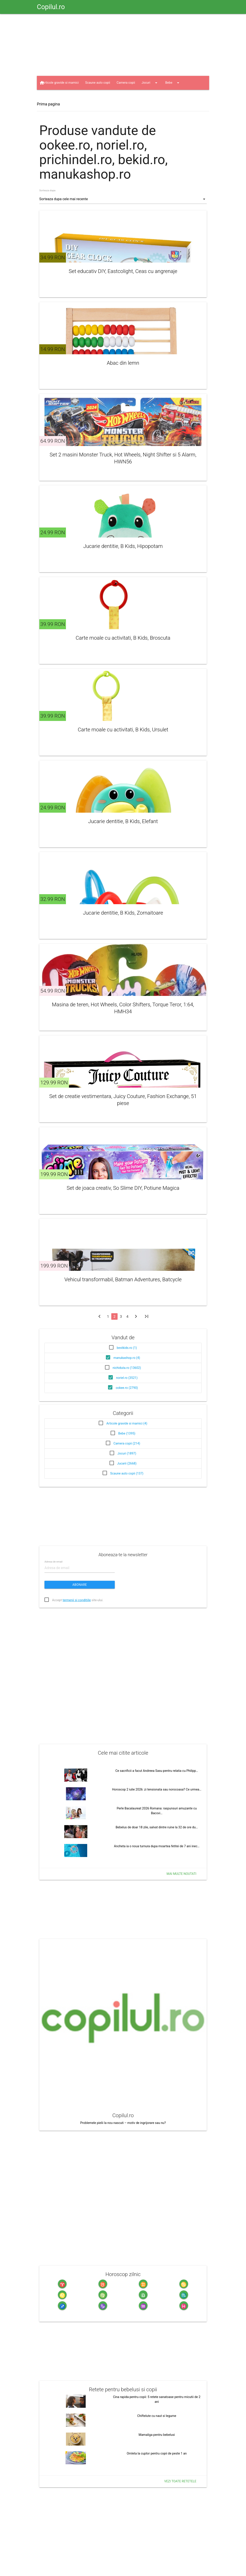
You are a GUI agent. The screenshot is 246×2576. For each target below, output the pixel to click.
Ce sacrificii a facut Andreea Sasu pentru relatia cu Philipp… (156, 1771)
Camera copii (126, 83)
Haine (75, 97)
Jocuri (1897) (126, 1453)
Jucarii (51, 97)
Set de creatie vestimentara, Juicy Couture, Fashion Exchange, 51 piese (123, 1099)
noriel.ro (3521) (127, 1378)
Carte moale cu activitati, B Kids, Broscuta (123, 638)
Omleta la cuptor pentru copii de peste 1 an (157, 2453)
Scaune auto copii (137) (126, 1473)
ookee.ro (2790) (127, 1388)
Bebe (173, 83)
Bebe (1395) (126, 1433)
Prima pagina (48, 104)
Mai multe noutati (181, 1874)
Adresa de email (53, 1561)
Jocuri (150, 83)
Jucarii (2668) (127, 1463)
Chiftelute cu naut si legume (156, 2416)
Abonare (79, 1584)
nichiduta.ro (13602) (127, 1368)
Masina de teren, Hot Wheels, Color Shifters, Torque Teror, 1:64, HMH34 (123, 1008)
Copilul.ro (51, 7)
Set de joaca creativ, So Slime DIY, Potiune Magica (123, 1188)
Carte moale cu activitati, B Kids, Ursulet (123, 730)
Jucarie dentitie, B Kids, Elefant (123, 821)
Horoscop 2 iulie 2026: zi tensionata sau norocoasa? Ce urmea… (157, 1789)
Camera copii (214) (126, 1443)
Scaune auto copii (97, 83)
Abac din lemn (123, 363)
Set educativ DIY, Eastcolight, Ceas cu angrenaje (123, 271)
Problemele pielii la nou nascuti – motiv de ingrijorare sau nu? (123, 2123)
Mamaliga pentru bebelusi (157, 2435)
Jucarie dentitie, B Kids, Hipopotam (123, 546)
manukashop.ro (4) (126, 1358)
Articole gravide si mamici (61, 83)
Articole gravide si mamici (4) (126, 1423)
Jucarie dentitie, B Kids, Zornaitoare (123, 913)
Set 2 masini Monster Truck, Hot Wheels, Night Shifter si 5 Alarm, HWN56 (123, 458)
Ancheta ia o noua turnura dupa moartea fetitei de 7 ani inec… (156, 1846)
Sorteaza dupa (47, 190)
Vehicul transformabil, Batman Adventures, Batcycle (123, 1279)
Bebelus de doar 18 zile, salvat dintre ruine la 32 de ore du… (157, 1827)
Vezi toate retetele (180, 2481)
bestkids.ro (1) (127, 1348)
